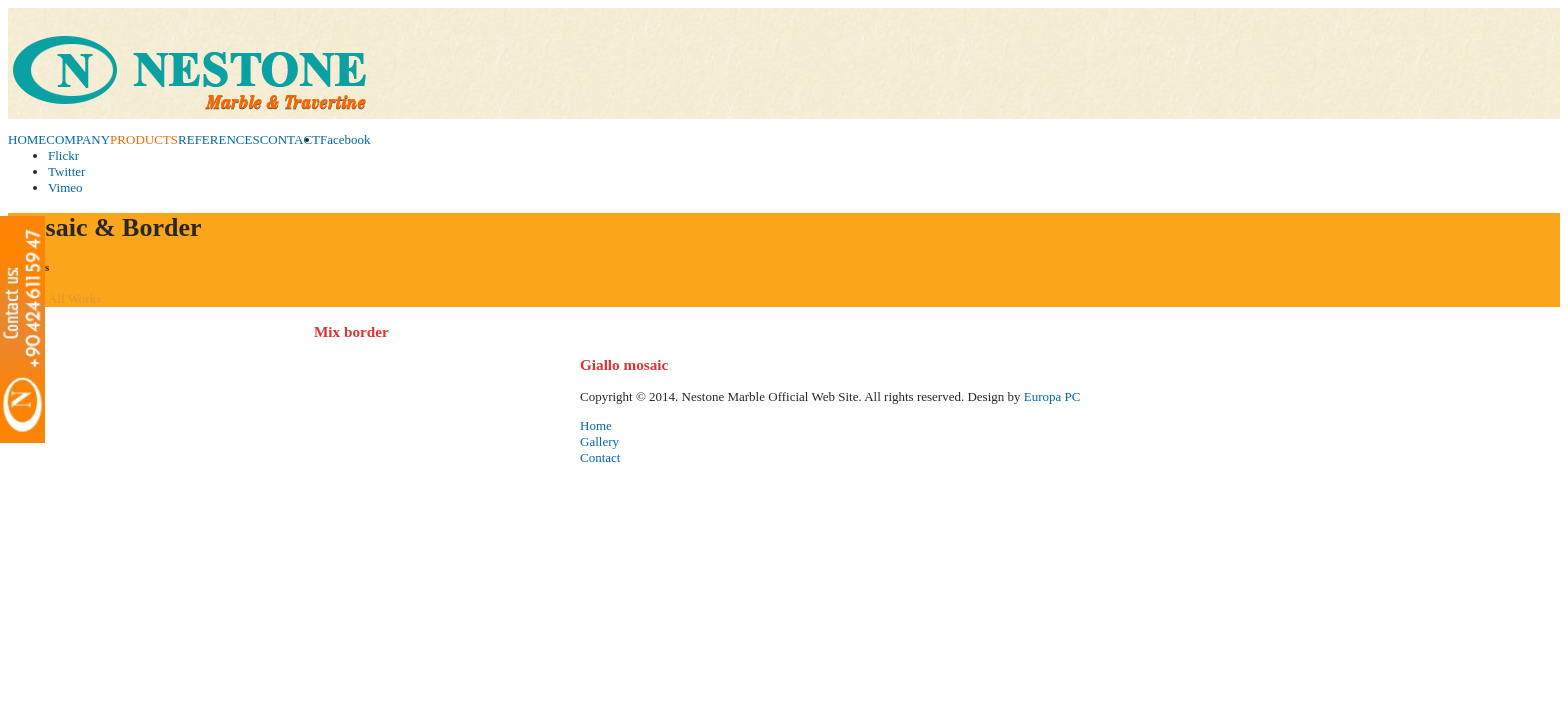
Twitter (66, 171)
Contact (600, 457)
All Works (74, 298)
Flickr (63, 155)
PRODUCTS (144, 139)
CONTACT (290, 139)
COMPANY (78, 139)
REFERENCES (219, 139)
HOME (27, 139)
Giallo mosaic (624, 364)
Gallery (599, 441)
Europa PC (1052, 396)
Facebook (345, 139)
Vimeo (65, 187)
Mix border (351, 331)
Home (596, 425)
